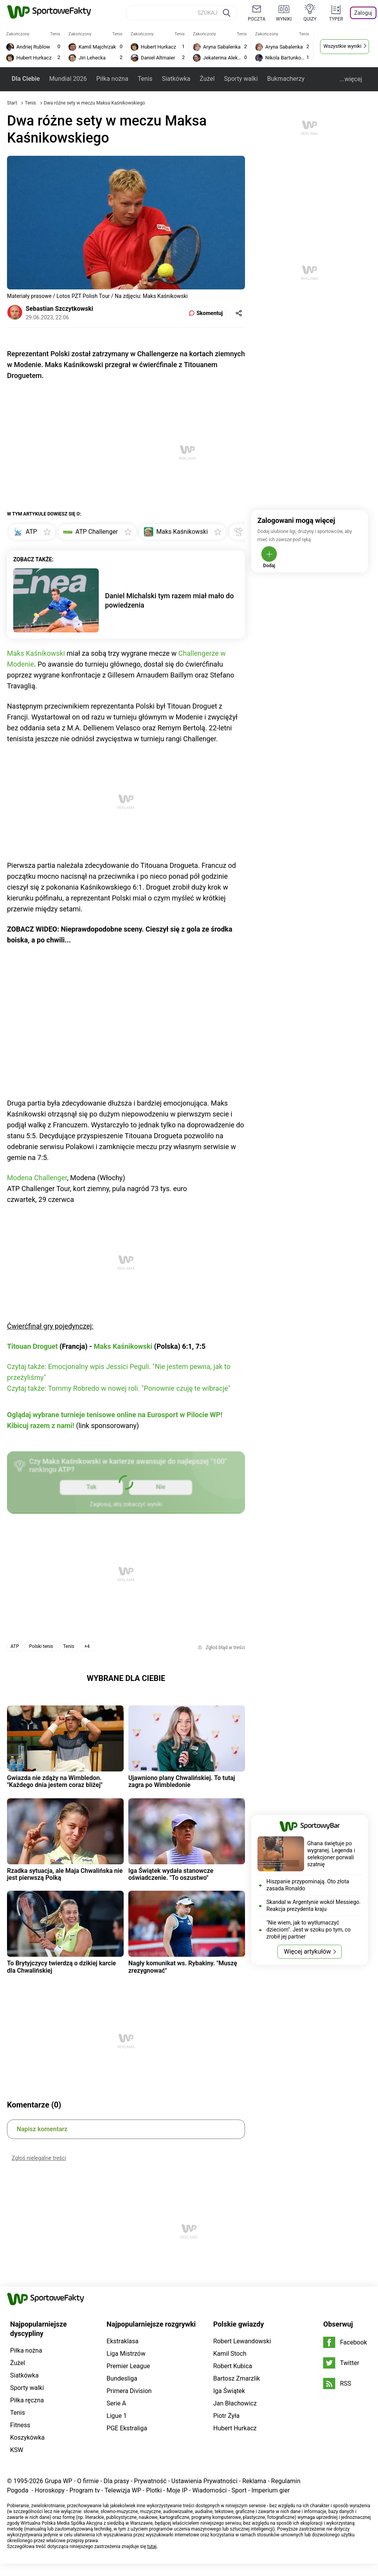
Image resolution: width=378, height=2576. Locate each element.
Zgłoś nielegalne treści (39, 2158)
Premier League (128, 2366)
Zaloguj (363, 13)
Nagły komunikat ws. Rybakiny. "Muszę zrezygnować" (182, 1966)
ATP (14, 1646)
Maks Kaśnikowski (36, 653)
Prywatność (150, 2481)
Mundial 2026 (68, 78)
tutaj (152, 2546)
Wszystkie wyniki (343, 46)
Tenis (145, 78)
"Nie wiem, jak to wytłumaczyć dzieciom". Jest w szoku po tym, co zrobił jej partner (308, 1929)
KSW (16, 2450)
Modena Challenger (37, 1178)
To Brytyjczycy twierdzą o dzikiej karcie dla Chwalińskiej (61, 1966)
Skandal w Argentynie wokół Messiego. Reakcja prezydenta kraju (313, 1905)
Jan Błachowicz (235, 2403)
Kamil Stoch (229, 2353)
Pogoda (17, 2490)
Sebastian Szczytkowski (59, 308)
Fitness (20, 2425)
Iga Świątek (229, 2391)
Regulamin (286, 2481)
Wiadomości (209, 2490)
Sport (239, 2490)
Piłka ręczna (27, 2400)
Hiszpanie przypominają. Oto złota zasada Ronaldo (307, 1885)
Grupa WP (58, 2481)
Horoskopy (50, 2490)
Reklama (254, 2481)
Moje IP (176, 2490)
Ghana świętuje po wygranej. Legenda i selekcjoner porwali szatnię (331, 1853)
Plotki (153, 2490)
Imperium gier (270, 2490)
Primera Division (129, 2391)
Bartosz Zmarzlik (236, 2378)
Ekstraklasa (122, 2341)
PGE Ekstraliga (127, 2428)
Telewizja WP (123, 2490)
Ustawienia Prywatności (205, 2481)
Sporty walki (241, 78)
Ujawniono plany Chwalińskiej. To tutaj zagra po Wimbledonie (181, 1781)
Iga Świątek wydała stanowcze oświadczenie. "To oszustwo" (171, 1874)
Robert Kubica (232, 2366)
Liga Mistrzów (126, 2353)
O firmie (88, 2481)
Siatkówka (176, 78)
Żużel (207, 78)
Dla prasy (116, 2481)
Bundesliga (122, 2378)
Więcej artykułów (307, 1951)
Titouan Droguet (32, 1346)
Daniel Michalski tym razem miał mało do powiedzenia (169, 600)
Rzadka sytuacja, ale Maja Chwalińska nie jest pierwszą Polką (64, 1874)
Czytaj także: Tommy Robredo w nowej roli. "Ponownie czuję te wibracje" (118, 1388)
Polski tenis (41, 1646)
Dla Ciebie (26, 78)
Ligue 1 (117, 2415)
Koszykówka (27, 2437)
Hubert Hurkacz (235, 2428)
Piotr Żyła (226, 2415)
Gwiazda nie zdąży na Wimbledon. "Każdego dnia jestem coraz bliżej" (55, 1781)
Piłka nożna (112, 78)
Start (12, 103)
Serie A (116, 2403)
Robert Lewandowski (242, 2341)
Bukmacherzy (285, 78)
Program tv (85, 2490)
